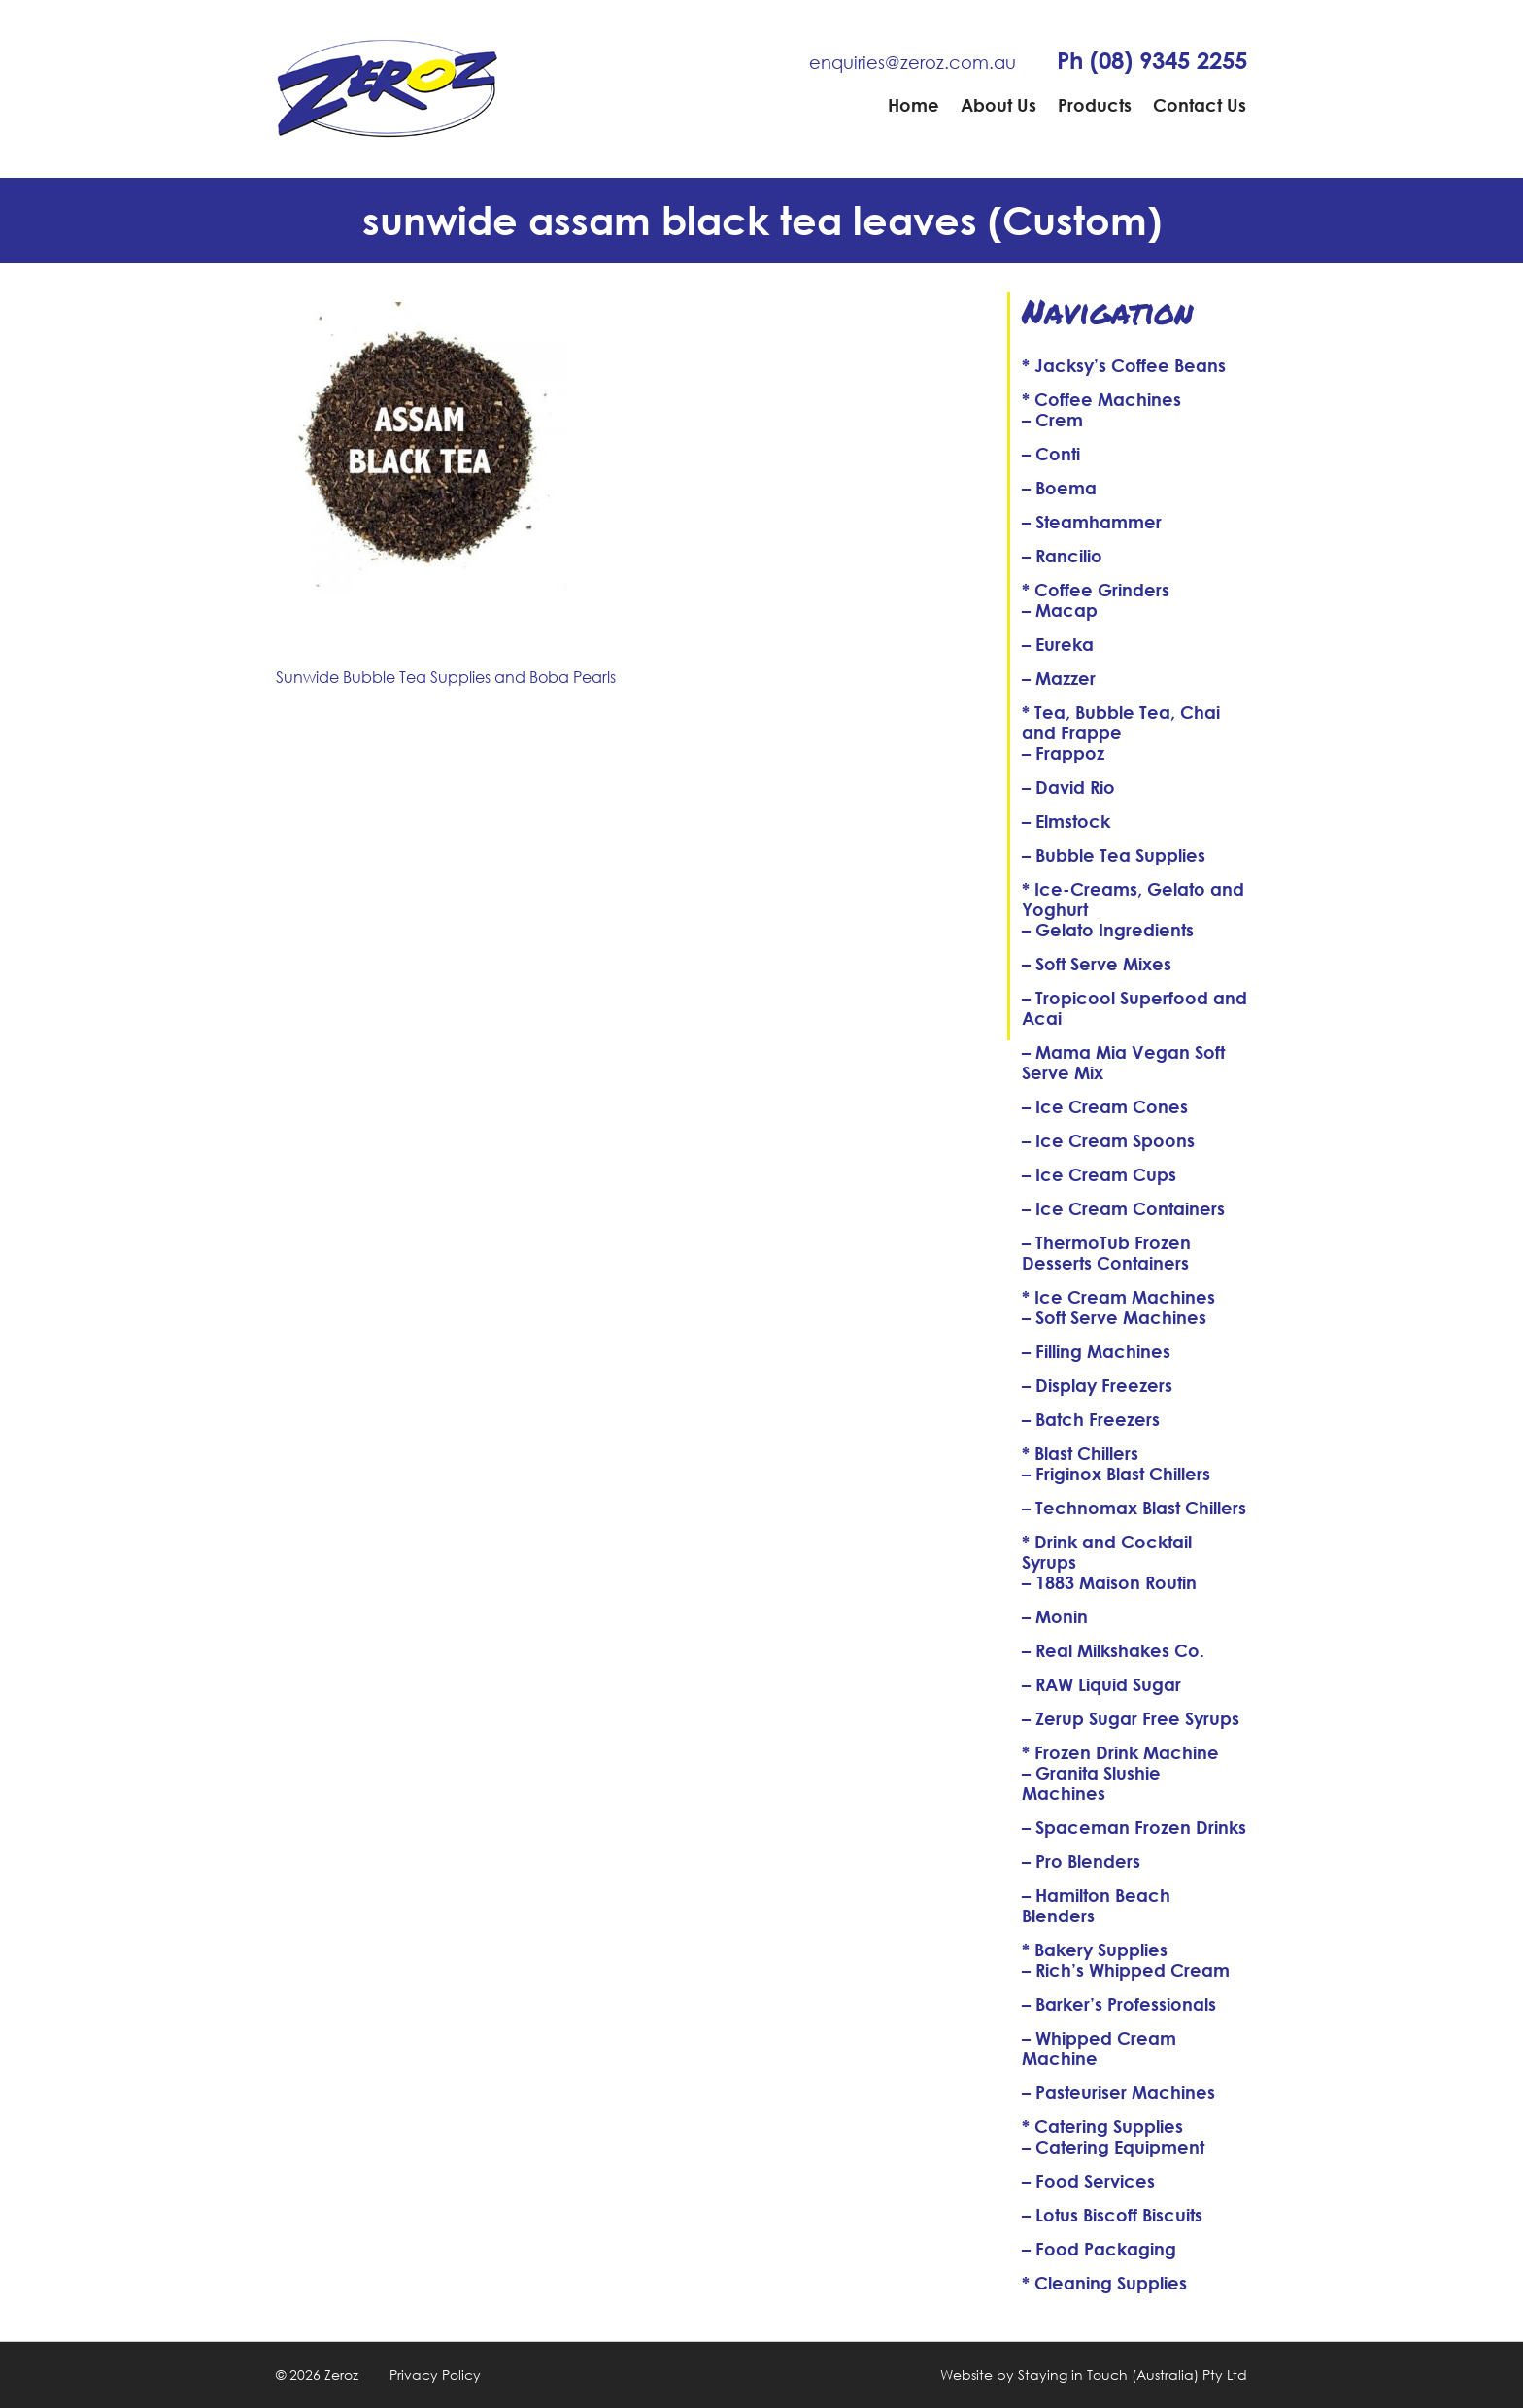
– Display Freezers (1097, 1385)
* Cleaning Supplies (1104, 2282)
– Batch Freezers (1091, 1419)
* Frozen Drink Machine (1120, 1752)
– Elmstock (1066, 820)
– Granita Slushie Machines (1091, 1783)
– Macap (1060, 610)
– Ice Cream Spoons (1108, 1140)
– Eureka (1058, 644)
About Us (998, 105)
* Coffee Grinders (1095, 589)
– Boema (1059, 487)
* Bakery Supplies (1095, 1949)
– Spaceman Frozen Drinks (1134, 1827)
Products (1095, 105)
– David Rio (1068, 786)
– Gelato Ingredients (1108, 929)
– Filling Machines (1096, 1351)
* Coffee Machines (1101, 399)
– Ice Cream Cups (1099, 1174)
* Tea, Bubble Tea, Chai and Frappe (1121, 722)
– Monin (1055, 1616)
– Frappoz (1063, 752)
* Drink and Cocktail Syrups (1107, 1552)
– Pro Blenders (1081, 1861)
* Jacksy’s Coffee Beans (1124, 365)
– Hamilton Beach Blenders (1096, 1905)
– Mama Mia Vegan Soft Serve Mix (1123, 1062)
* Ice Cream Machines (1118, 1296)
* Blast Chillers (1080, 1453)
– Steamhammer (1092, 521)
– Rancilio (1062, 555)
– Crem (1052, 419)
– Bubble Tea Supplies (1113, 854)
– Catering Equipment (1113, 2146)
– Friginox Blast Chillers (1116, 1473)
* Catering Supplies (1102, 2126)
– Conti (1051, 453)
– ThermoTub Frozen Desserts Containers (1106, 1252)
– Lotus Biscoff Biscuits (1112, 2214)
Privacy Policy (435, 2374)
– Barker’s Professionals (1119, 2004)
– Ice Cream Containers (1123, 1208)
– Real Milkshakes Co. (1113, 1650)
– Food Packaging (1099, 2248)
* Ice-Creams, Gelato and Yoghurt (1133, 899)
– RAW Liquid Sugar (1101, 1684)
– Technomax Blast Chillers (1134, 1507)
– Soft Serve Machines (1114, 1317)
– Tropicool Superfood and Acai (1134, 1008)
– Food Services (1088, 2180)
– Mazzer (1059, 678)
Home (913, 105)
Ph (1152, 60)
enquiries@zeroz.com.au (912, 62)
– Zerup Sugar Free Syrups (1130, 1718)
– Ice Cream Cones (1105, 1106)
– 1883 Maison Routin (1109, 1582)
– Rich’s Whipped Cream (1126, 1970)
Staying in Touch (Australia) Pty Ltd (1132, 2374)
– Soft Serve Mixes (1096, 963)
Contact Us (1199, 105)
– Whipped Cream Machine (1099, 2048)
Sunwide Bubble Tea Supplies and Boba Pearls (446, 676)
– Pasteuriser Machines (1118, 2092)
